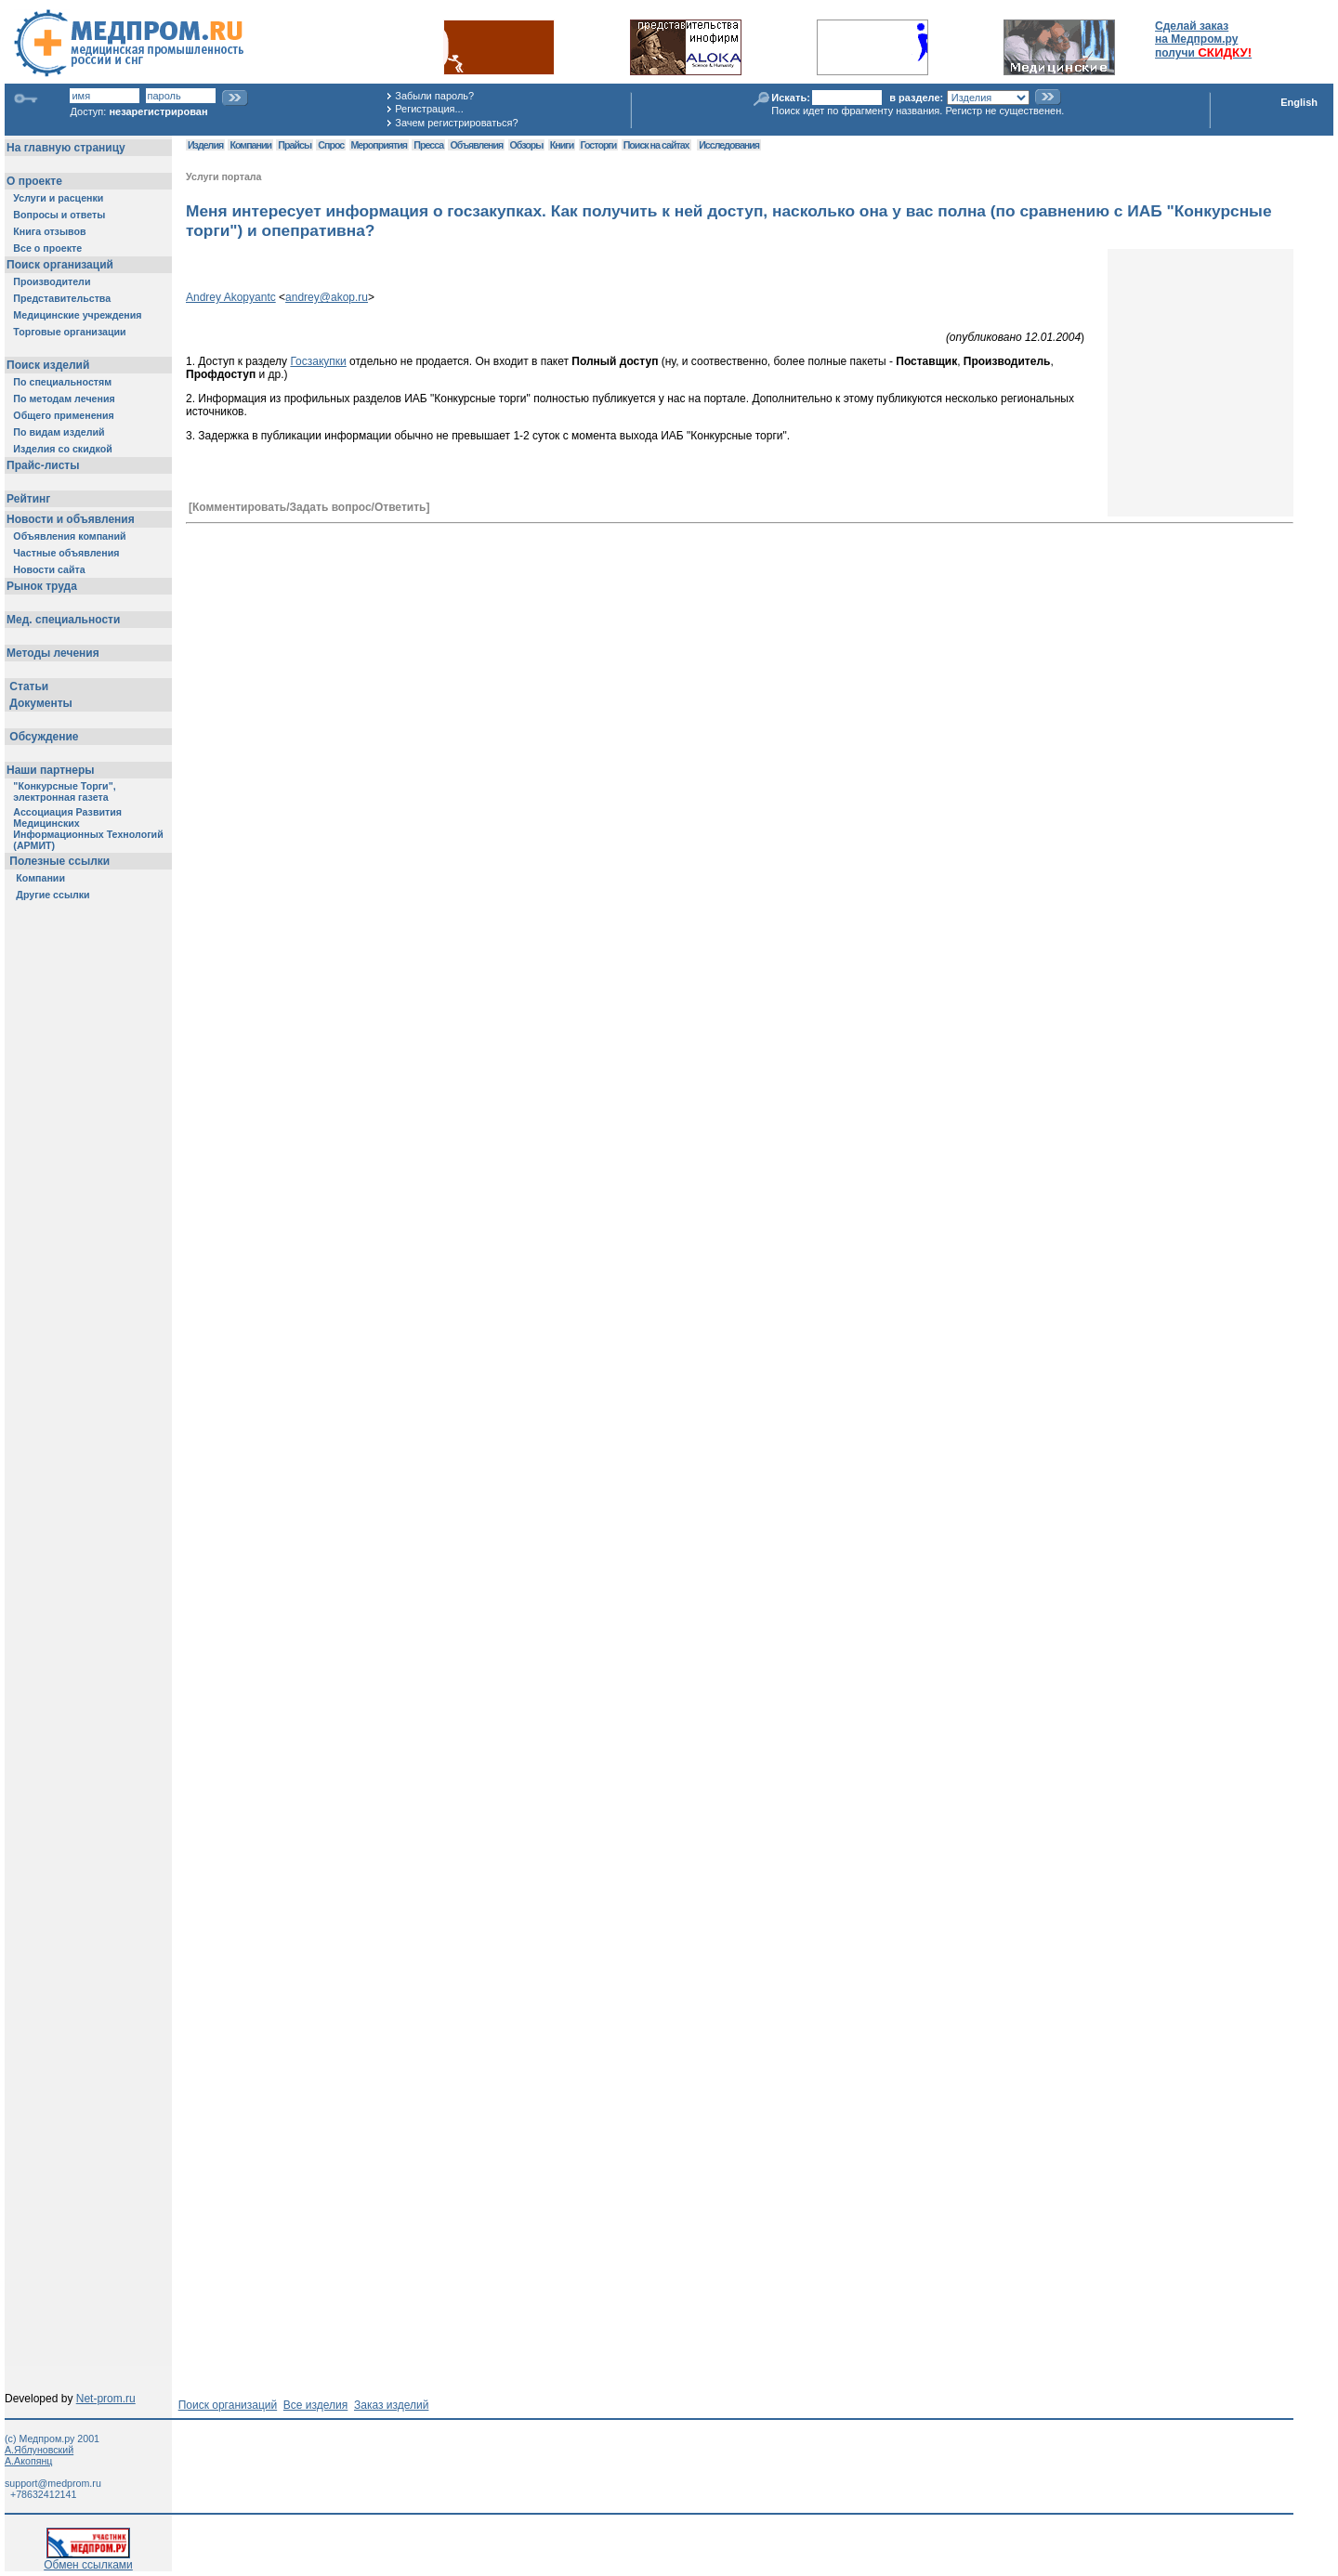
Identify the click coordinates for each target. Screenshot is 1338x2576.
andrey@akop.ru (326, 297)
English (1299, 102)
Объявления (476, 144)
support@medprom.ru (53, 2483)
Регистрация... (429, 108)
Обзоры (526, 144)
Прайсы (294, 144)
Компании (250, 144)
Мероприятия (379, 144)
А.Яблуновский (39, 2449)
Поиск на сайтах (656, 144)
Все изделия (315, 2405)
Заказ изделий (391, 2405)
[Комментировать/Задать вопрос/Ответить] (309, 507)
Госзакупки (318, 361)
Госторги (599, 144)
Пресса (428, 144)
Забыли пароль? (434, 95)
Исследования (729, 144)
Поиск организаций (228, 2405)
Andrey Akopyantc (231, 297)
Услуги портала (224, 176)
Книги (561, 144)
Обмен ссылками (88, 2559)
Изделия (205, 144)
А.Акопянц (28, 2460)
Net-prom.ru (106, 2398)
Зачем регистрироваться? (456, 122)
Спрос (331, 144)
